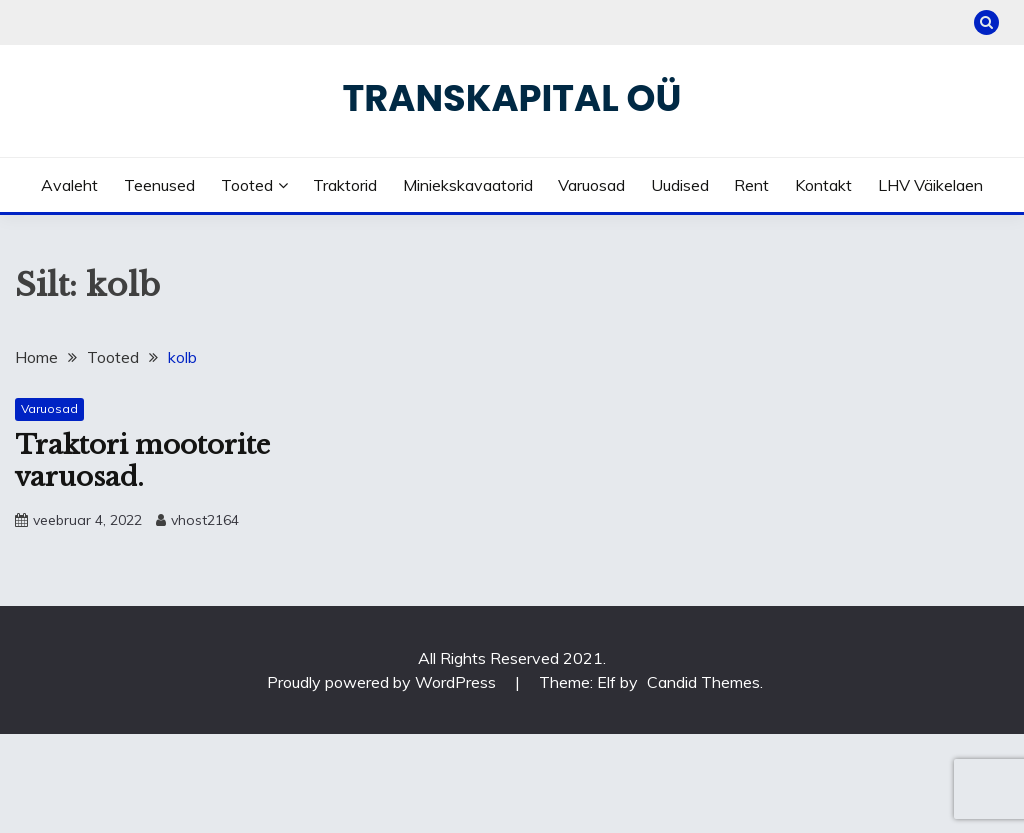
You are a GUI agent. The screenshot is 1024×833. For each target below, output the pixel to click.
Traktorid (345, 185)
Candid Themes (703, 682)
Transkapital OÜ (512, 98)
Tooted (247, 185)
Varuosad (591, 185)
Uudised (680, 185)
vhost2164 (205, 520)
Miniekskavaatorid (468, 185)
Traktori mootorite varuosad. (142, 461)
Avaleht (69, 185)
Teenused (159, 185)
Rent (751, 185)
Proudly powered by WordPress (383, 682)
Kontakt (823, 185)
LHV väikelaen (930, 185)
